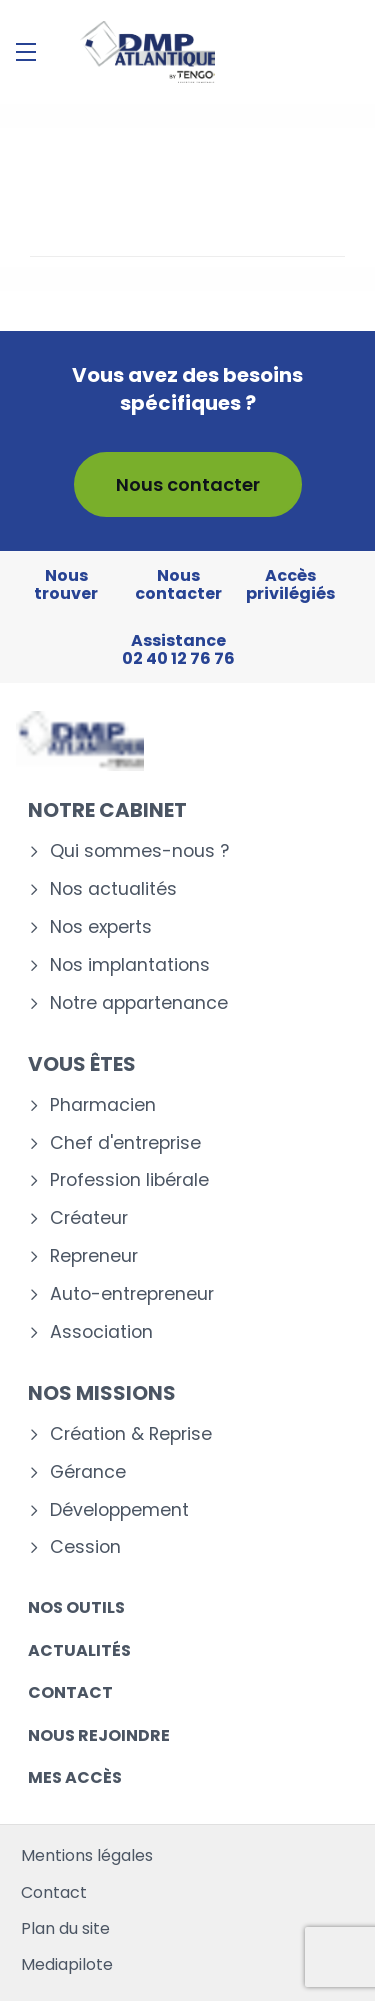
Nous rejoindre (99, 1735)
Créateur (89, 1218)
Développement (119, 1510)
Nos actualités (113, 889)
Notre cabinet (107, 810)
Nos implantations (130, 965)
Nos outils (76, 1607)
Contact (70, 1692)
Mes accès (75, 1777)
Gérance (88, 1472)
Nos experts (101, 927)
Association (101, 1332)
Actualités (79, 1650)
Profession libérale (129, 1180)
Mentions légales (87, 1855)
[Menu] (26, 52)
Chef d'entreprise (125, 1143)
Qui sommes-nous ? (139, 851)
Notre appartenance (139, 1003)
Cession (85, 1547)
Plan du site (65, 1928)
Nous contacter (188, 484)
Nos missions (102, 1393)
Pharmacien (103, 1105)
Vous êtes (82, 1064)
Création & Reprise (131, 1434)
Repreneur (94, 1256)
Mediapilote (67, 1964)
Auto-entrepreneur (132, 1294)
